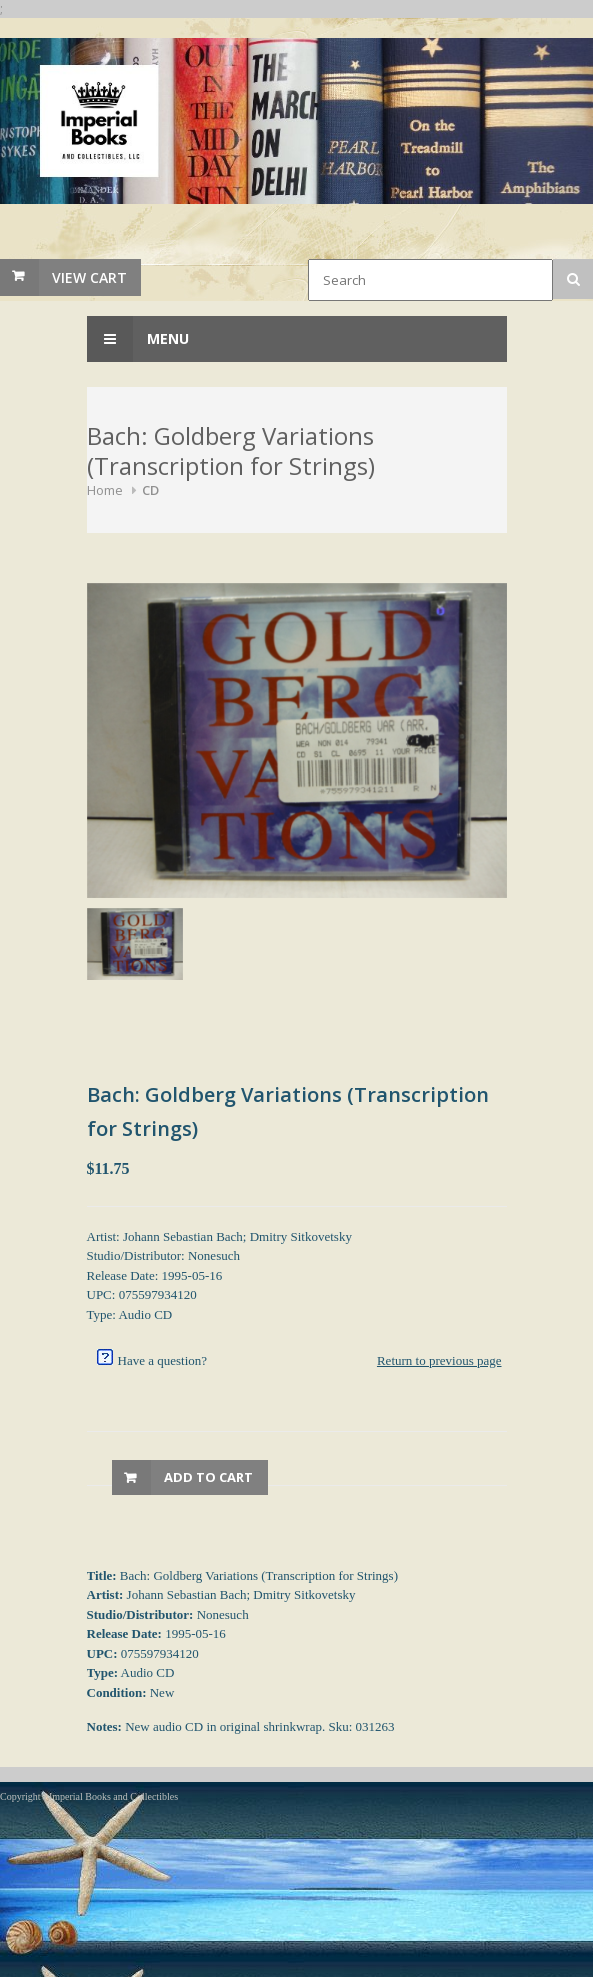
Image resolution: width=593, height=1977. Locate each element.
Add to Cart (208, 1477)
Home (105, 490)
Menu (138, 339)
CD (150, 490)
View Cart (89, 277)
